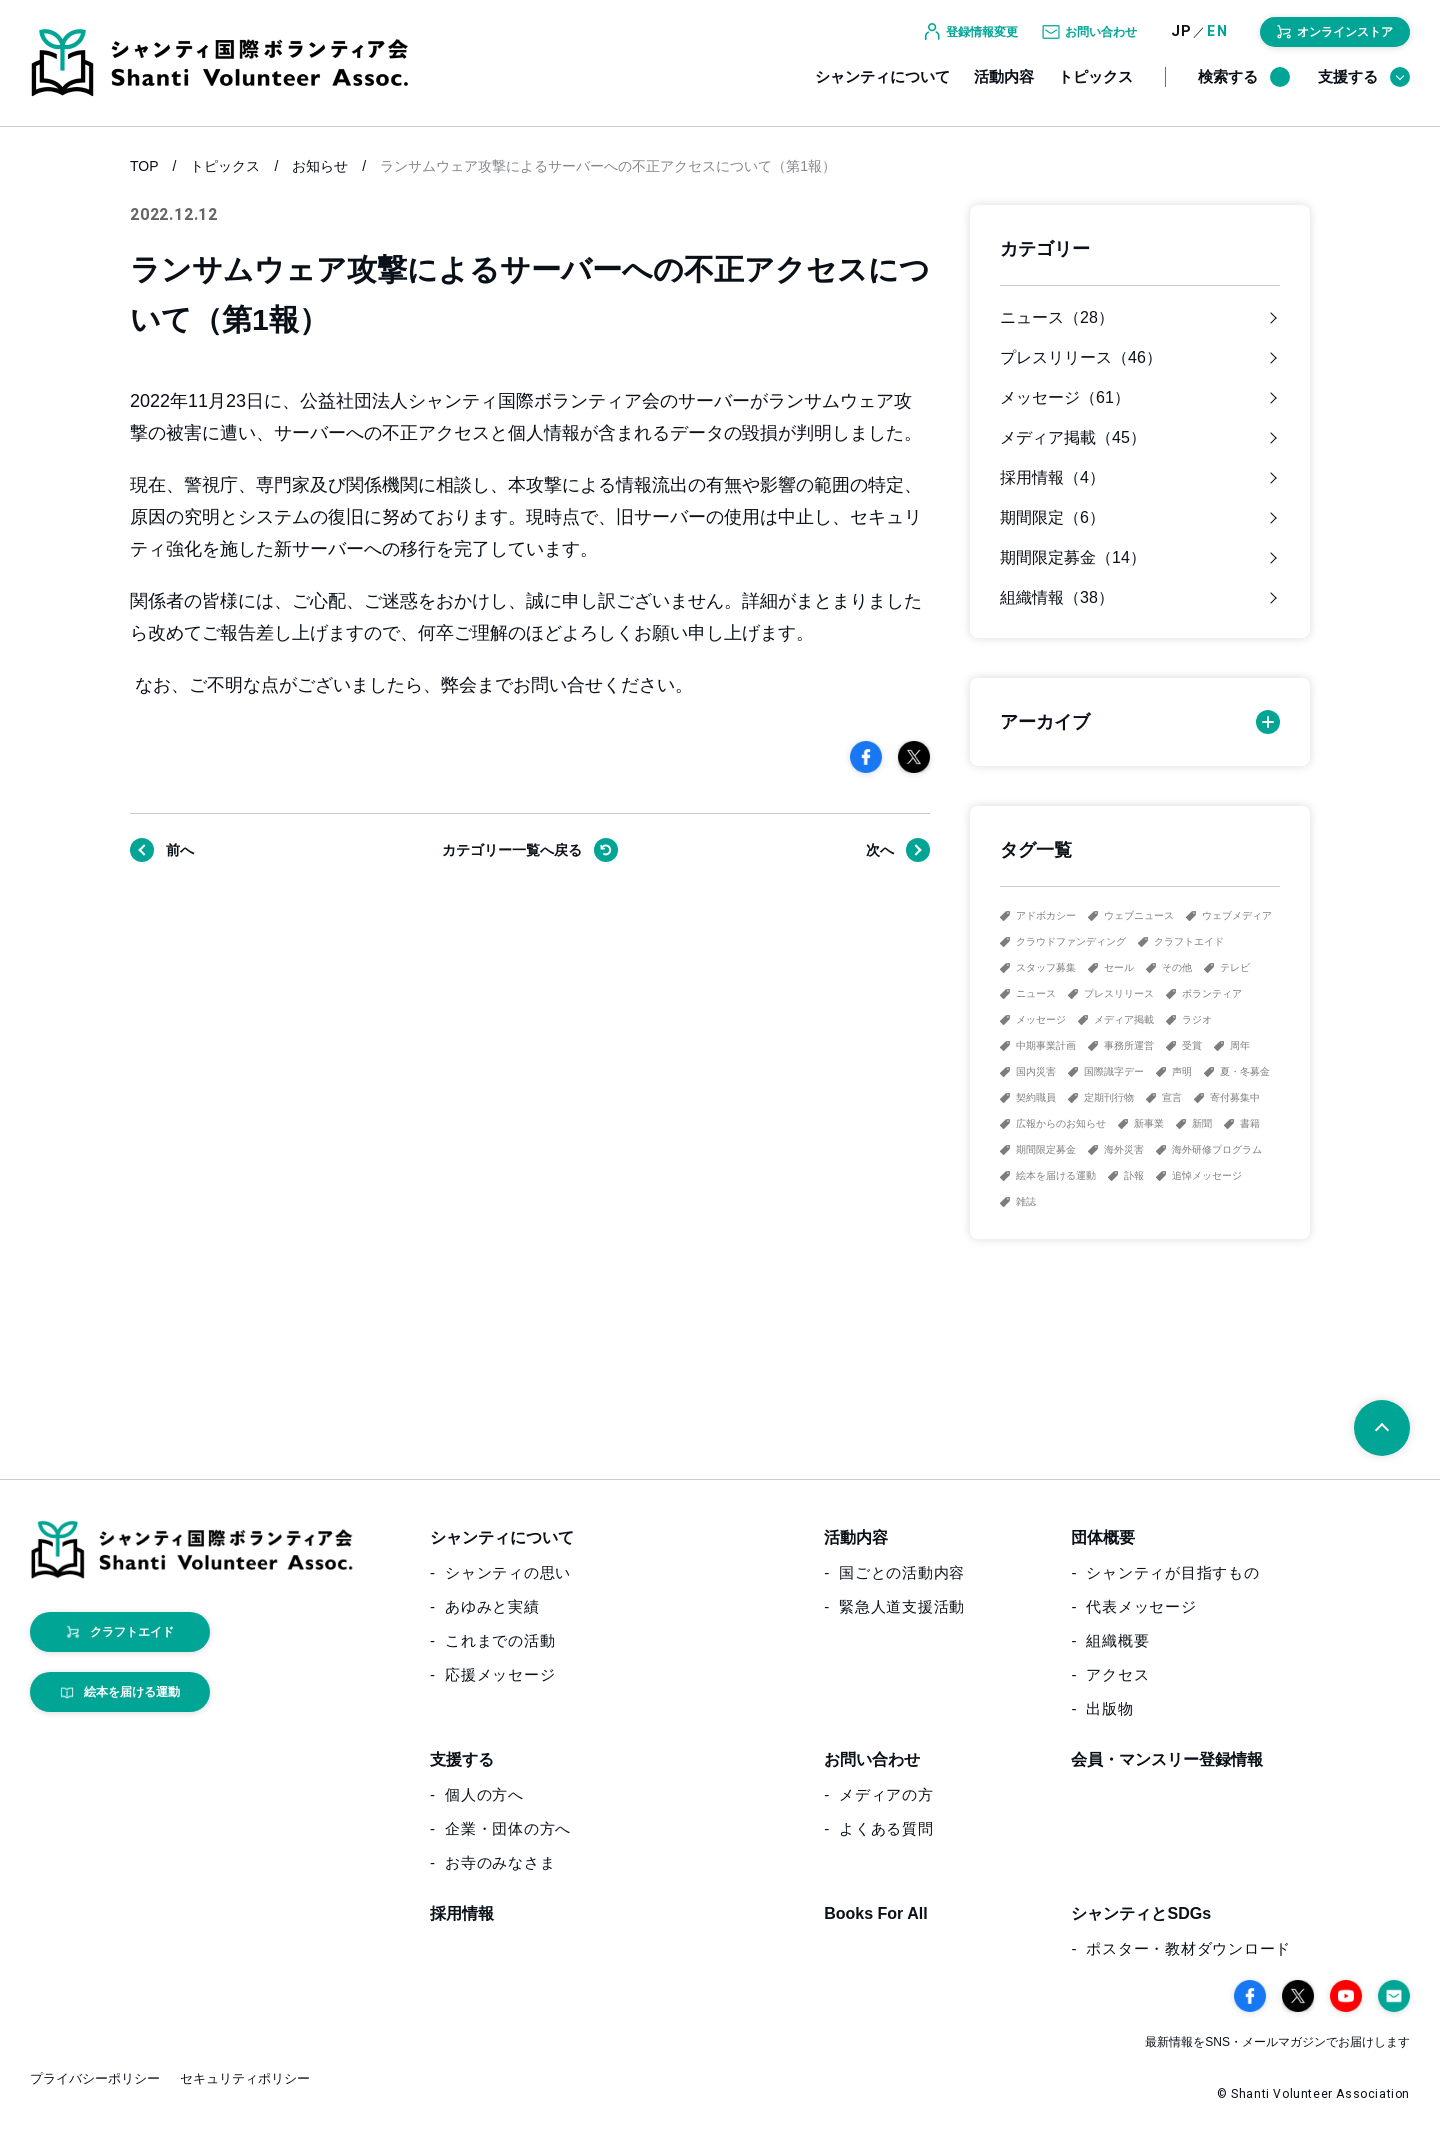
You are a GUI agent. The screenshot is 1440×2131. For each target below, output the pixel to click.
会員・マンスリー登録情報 (1167, 1759)
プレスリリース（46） (1081, 358)
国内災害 (1036, 1071)
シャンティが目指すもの (1172, 1572)
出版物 (1109, 1708)
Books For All (875, 1913)
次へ (880, 850)
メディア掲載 (1124, 1019)
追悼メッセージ (1207, 1175)
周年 (1240, 1045)
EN (1217, 42)
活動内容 (1004, 87)
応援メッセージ (500, 1674)
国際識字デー (1114, 1071)
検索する (1244, 88)
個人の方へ (484, 1794)
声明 (1182, 1071)
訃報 (1134, 1175)
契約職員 (1036, 1097)
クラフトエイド (1189, 941)
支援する (1364, 88)
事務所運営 (1129, 1045)
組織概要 (1117, 1640)
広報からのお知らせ (1061, 1123)
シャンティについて (882, 87)
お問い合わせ (872, 1759)
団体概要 (1103, 1537)
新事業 (1149, 1123)
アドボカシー (1046, 915)
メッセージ (1041, 1019)
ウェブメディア (1237, 915)
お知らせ (320, 166)
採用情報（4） (1052, 478)
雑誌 (1026, 1201)
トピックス (1095, 87)
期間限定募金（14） (1073, 558)
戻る (512, 850)
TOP (144, 166)
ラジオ (1197, 1019)
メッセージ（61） (1065, 398)
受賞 (1192, 1045)
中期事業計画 (1046, 1045)
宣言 (1172, 1097)
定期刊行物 (1109, 1097)
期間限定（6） (1052, 518)
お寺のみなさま (500, 1862)
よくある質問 (886, 1828)
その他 (1177, 967)
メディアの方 (886, 1794)
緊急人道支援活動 (902, 1606)
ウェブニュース (1139, 915)
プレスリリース (1119, 993)
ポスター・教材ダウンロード (1188, 1948)
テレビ (1235, 967)
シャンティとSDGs (1141, 1913)
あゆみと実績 (492, 1606)
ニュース (1036, 993)
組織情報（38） (1057, 598)
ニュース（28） (1057, 318)
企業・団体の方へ (508, 1828)
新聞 (1202, 1123)
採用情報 (462, 1913)
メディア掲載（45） (1073, 438)
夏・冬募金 (1245, 1071)
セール (1119, 967)
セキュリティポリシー (245, 2078)
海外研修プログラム (1217, 1149)
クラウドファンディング (1071, 941)
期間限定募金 (1046, 1149)
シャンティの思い (508, 1572)
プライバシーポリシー (95, 2078)
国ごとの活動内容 (902, 1572)
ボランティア (1212, 993)
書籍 (1250, 1123)
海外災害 (1124, 1149)
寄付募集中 (1235, 1097)
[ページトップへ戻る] (1382, 1428)
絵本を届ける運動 (1056, 1175)
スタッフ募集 (1046, 967)
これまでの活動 (500, 1640)
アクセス (1117, 1674)
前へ (180, 850)
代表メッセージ (1141, 1606)
